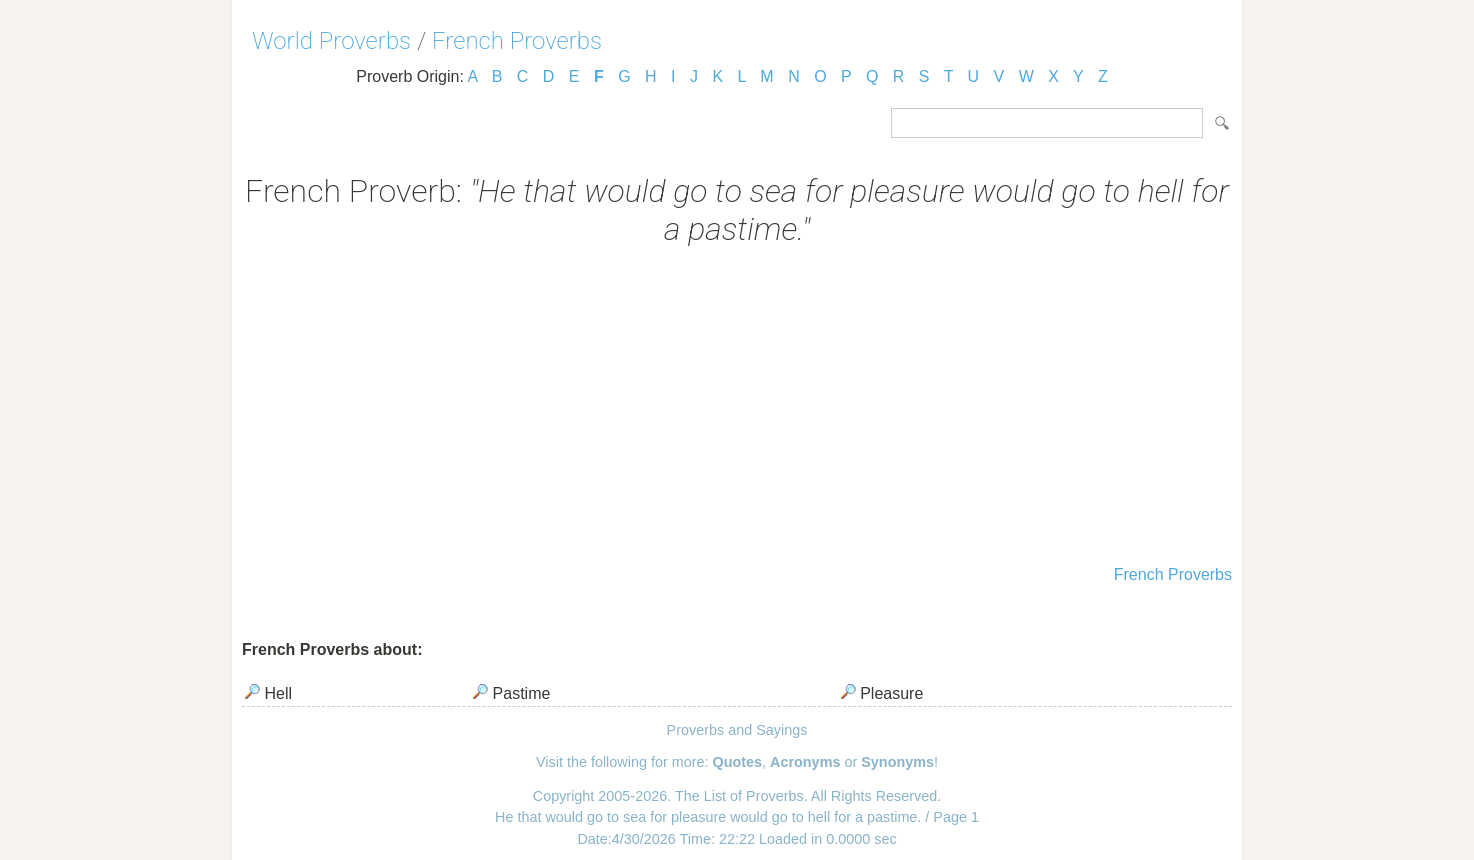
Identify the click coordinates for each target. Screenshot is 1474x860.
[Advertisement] (737, 408)
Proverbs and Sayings (737, 730)
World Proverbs (331, 41)
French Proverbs (517, 41)
